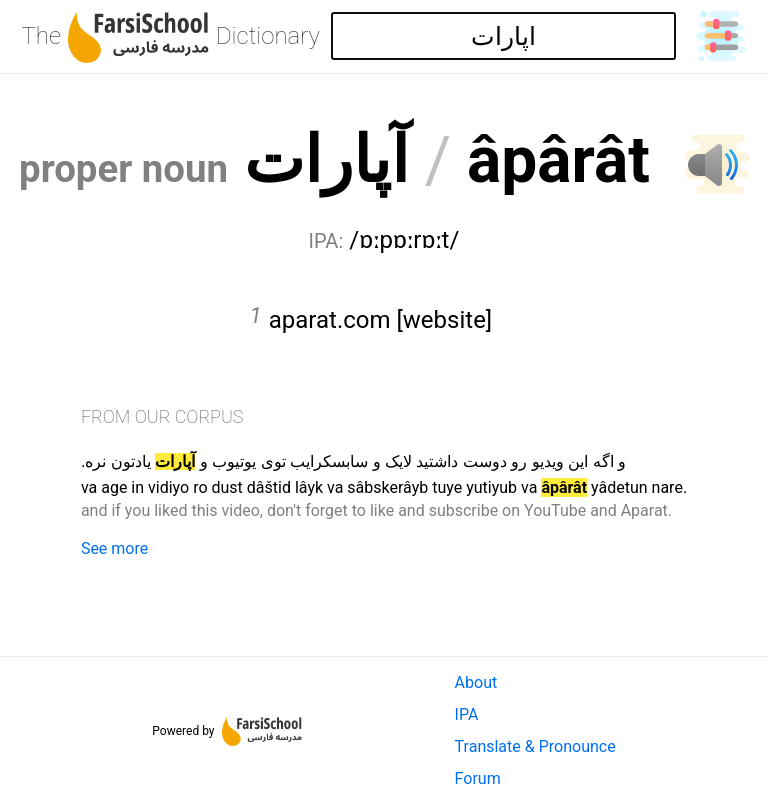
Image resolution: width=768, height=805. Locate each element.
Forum (478, 778)
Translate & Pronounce (535, 746)
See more (114, 548)
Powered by (227, 731)
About (476, 682)
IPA (467, 714)
